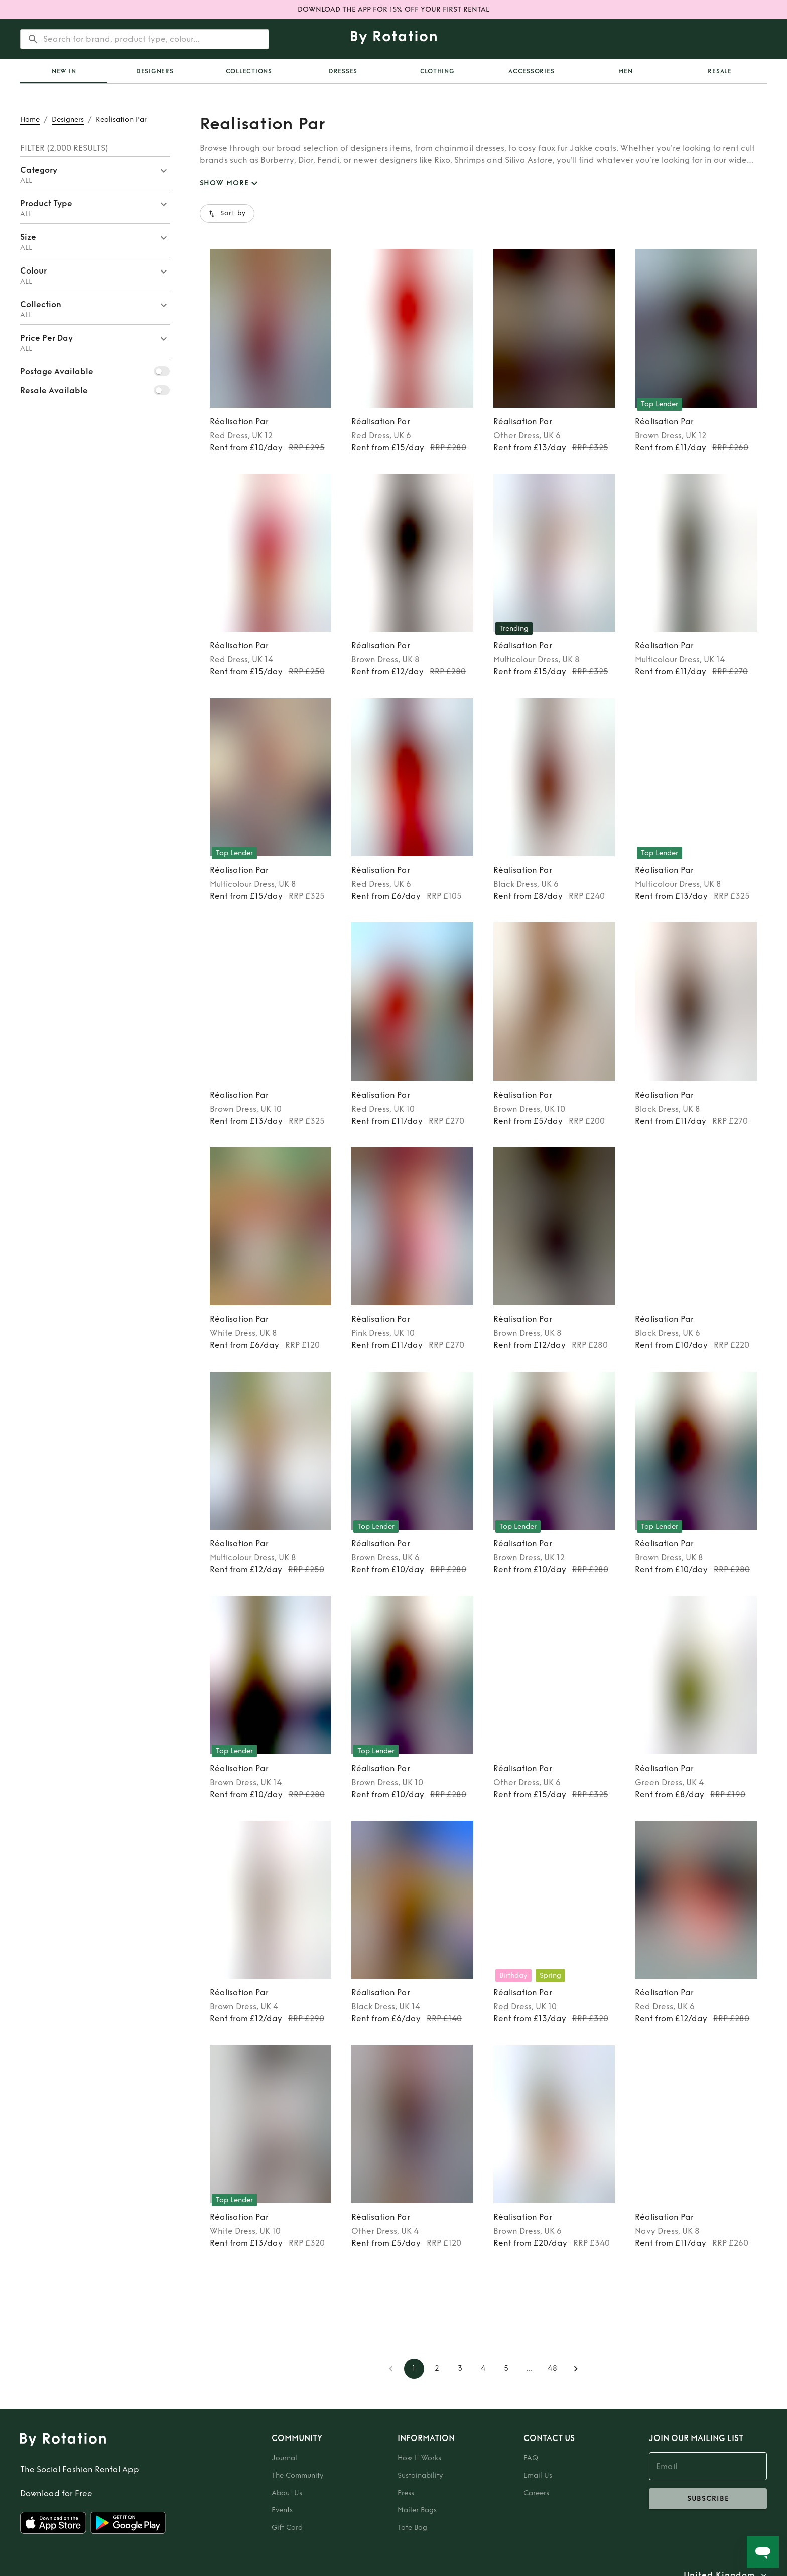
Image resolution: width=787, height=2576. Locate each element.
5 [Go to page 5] (506, 2369)
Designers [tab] (155, 71)
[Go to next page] (576, 2369)
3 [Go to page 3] (460, 2369)
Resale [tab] (720, 71)
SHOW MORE (230, 183)
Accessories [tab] (531, 71)
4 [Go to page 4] (483, 2369)
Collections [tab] (249, 71)
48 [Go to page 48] (553, 2369)
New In (64, 71)
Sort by (227, 213)
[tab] (63, 71)
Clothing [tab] (437, 71)
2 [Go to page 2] (437, 2369)
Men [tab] (625, 71)
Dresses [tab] (343, 71)
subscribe (708, 2498)
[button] (95, 173)
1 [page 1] (414, 2369)
